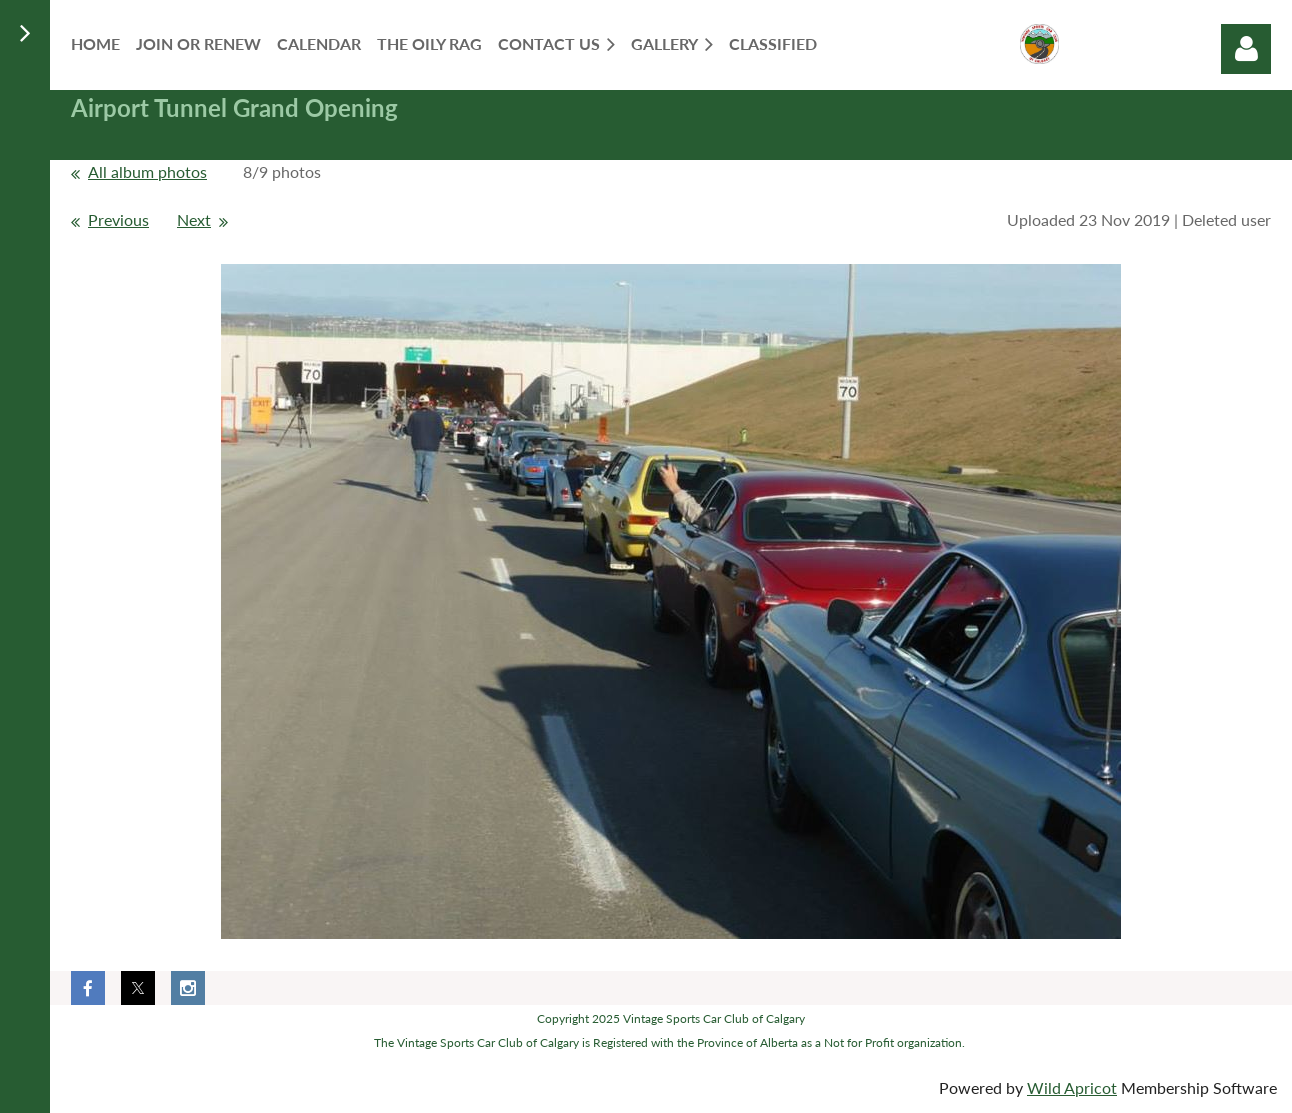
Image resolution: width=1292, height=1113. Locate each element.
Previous (118, 219)
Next (194, 219)
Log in (1246, 49)
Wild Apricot (1072, 1087)
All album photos (147, 171)
